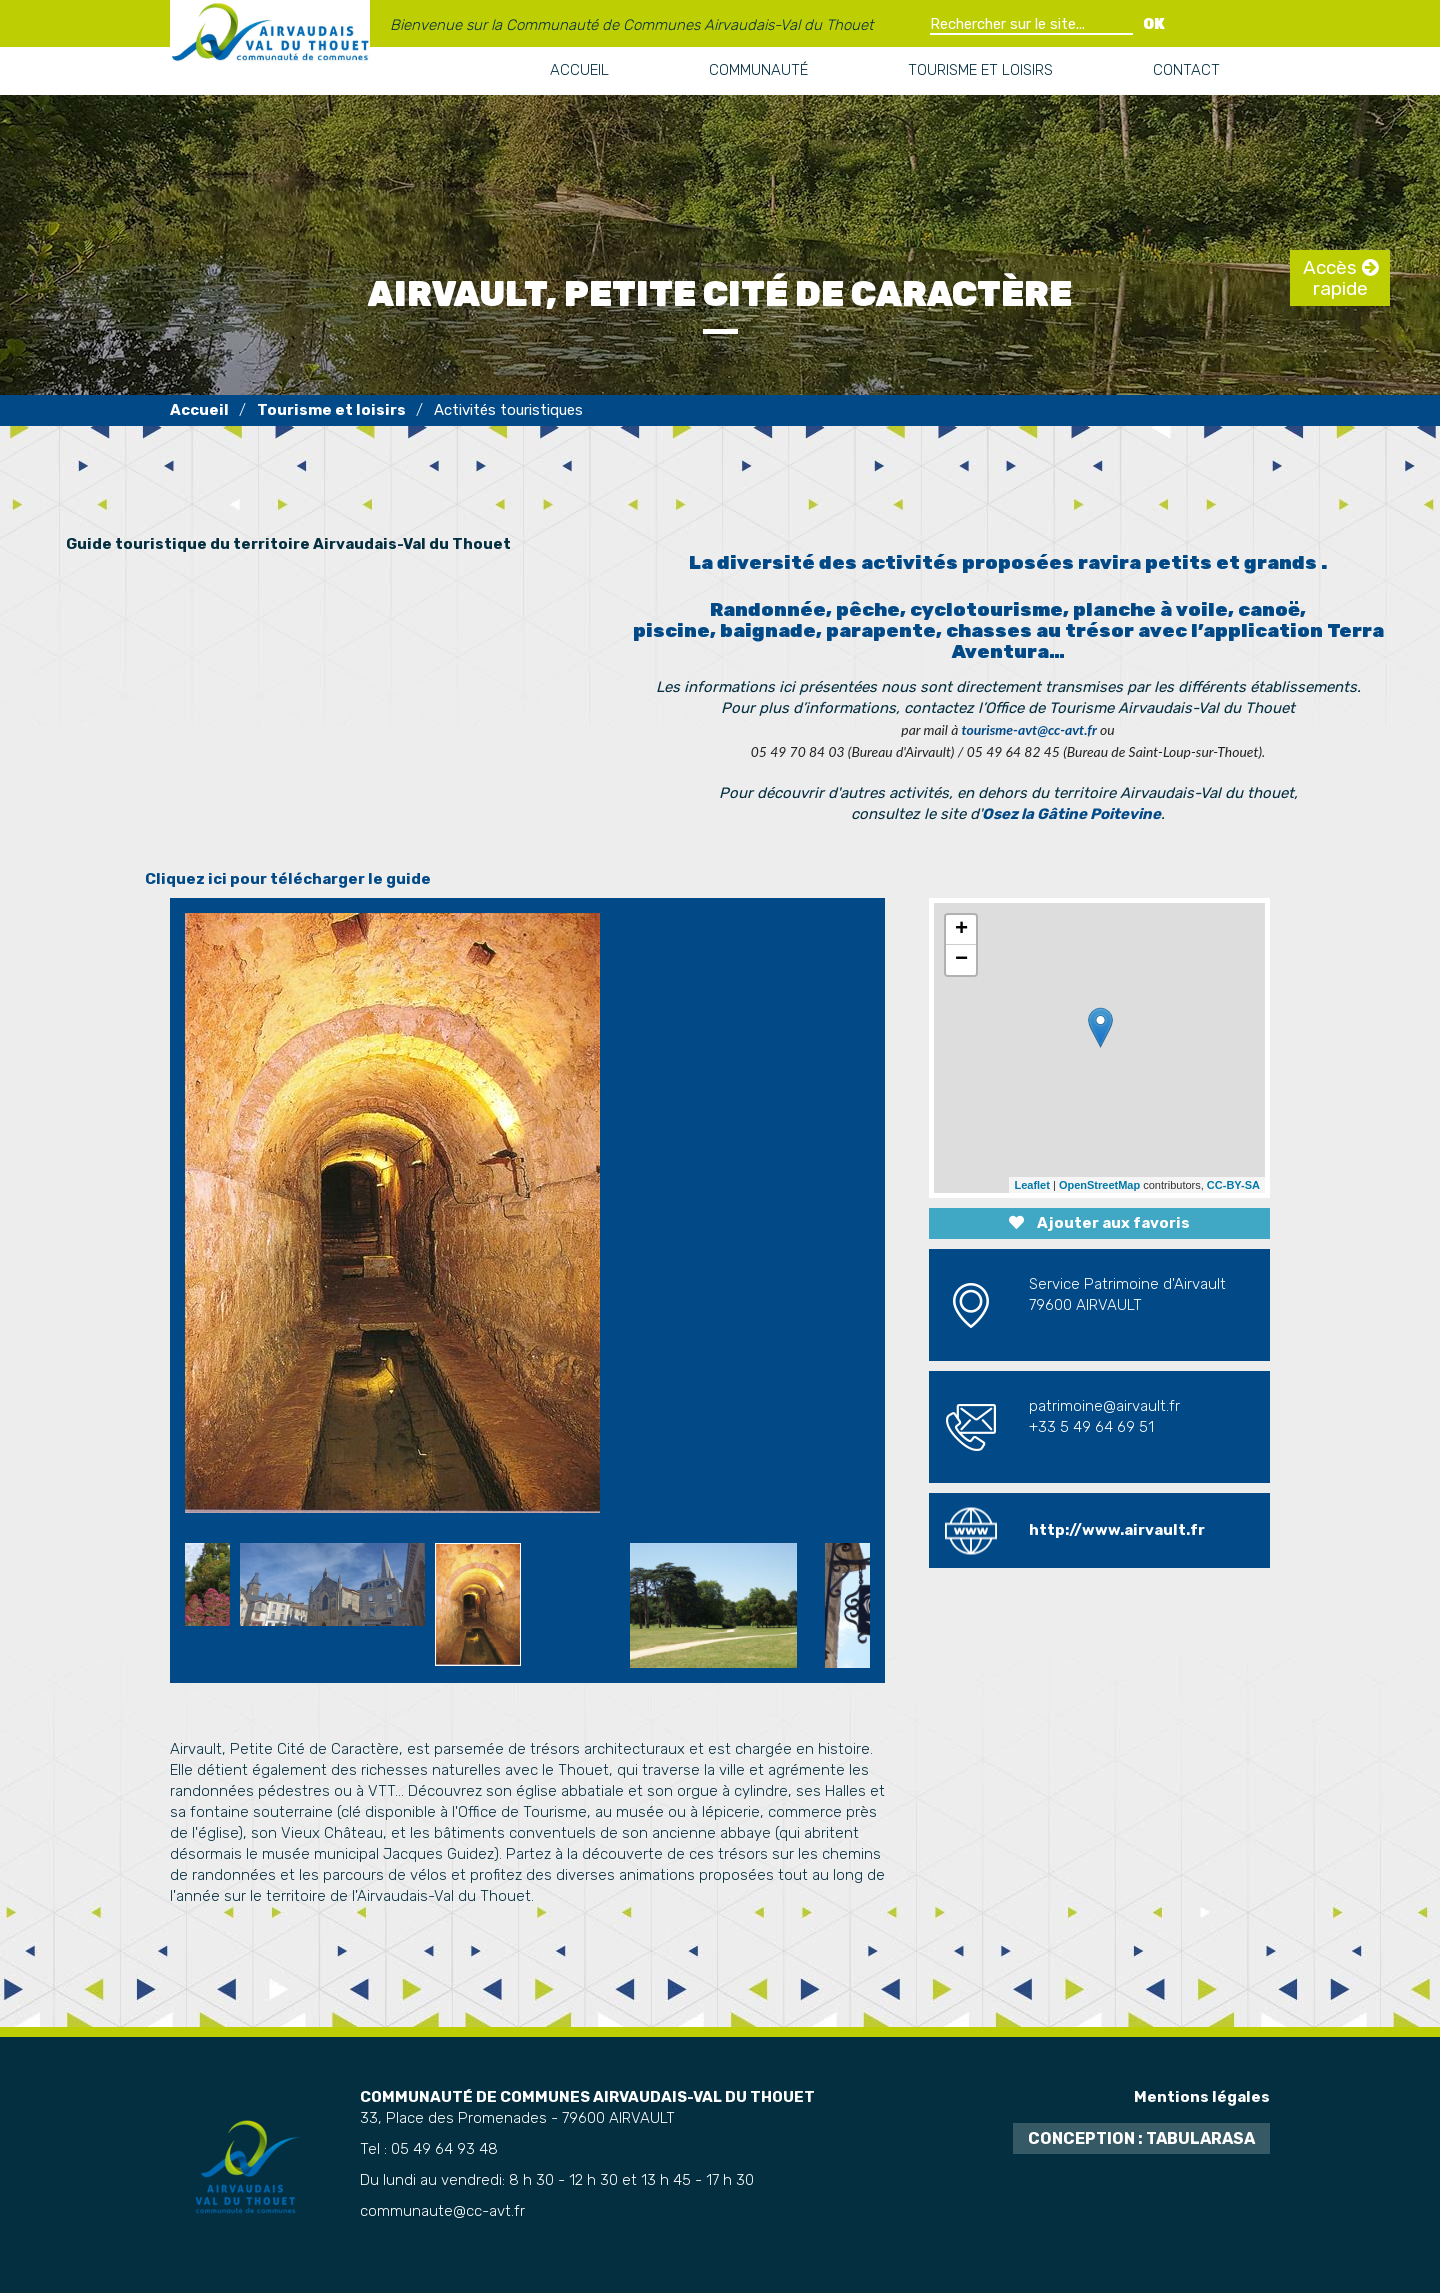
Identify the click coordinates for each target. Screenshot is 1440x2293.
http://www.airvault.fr (1117, 1530)
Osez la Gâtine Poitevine (1071, 814)
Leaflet (1031, 1185)
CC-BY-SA (1233, 1185)
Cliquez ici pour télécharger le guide (288, 879)
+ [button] (961, 930)
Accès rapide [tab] (1335, 278)
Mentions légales (1202, 2097)
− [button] (961, 960)
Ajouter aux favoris (1099, 1223)
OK (1154, 24)
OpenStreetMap (1099, 1185)
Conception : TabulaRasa (1141, 2138)
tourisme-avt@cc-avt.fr (1029, 729)
